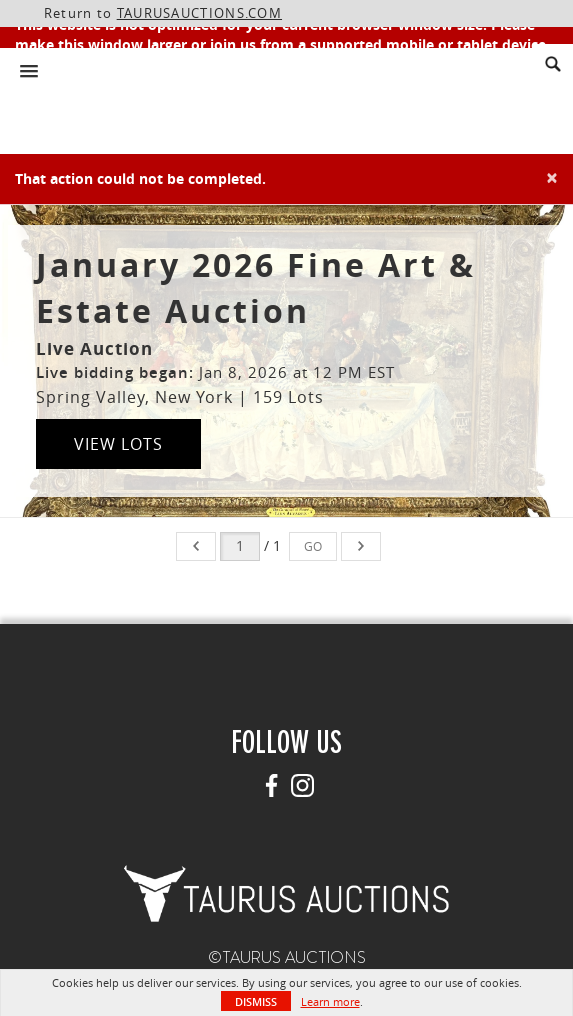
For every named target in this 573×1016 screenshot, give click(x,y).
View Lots (118, 444)
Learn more (330, 1001)
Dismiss (256, 1001)
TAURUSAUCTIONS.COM (199, 13)
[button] (286, 892)
